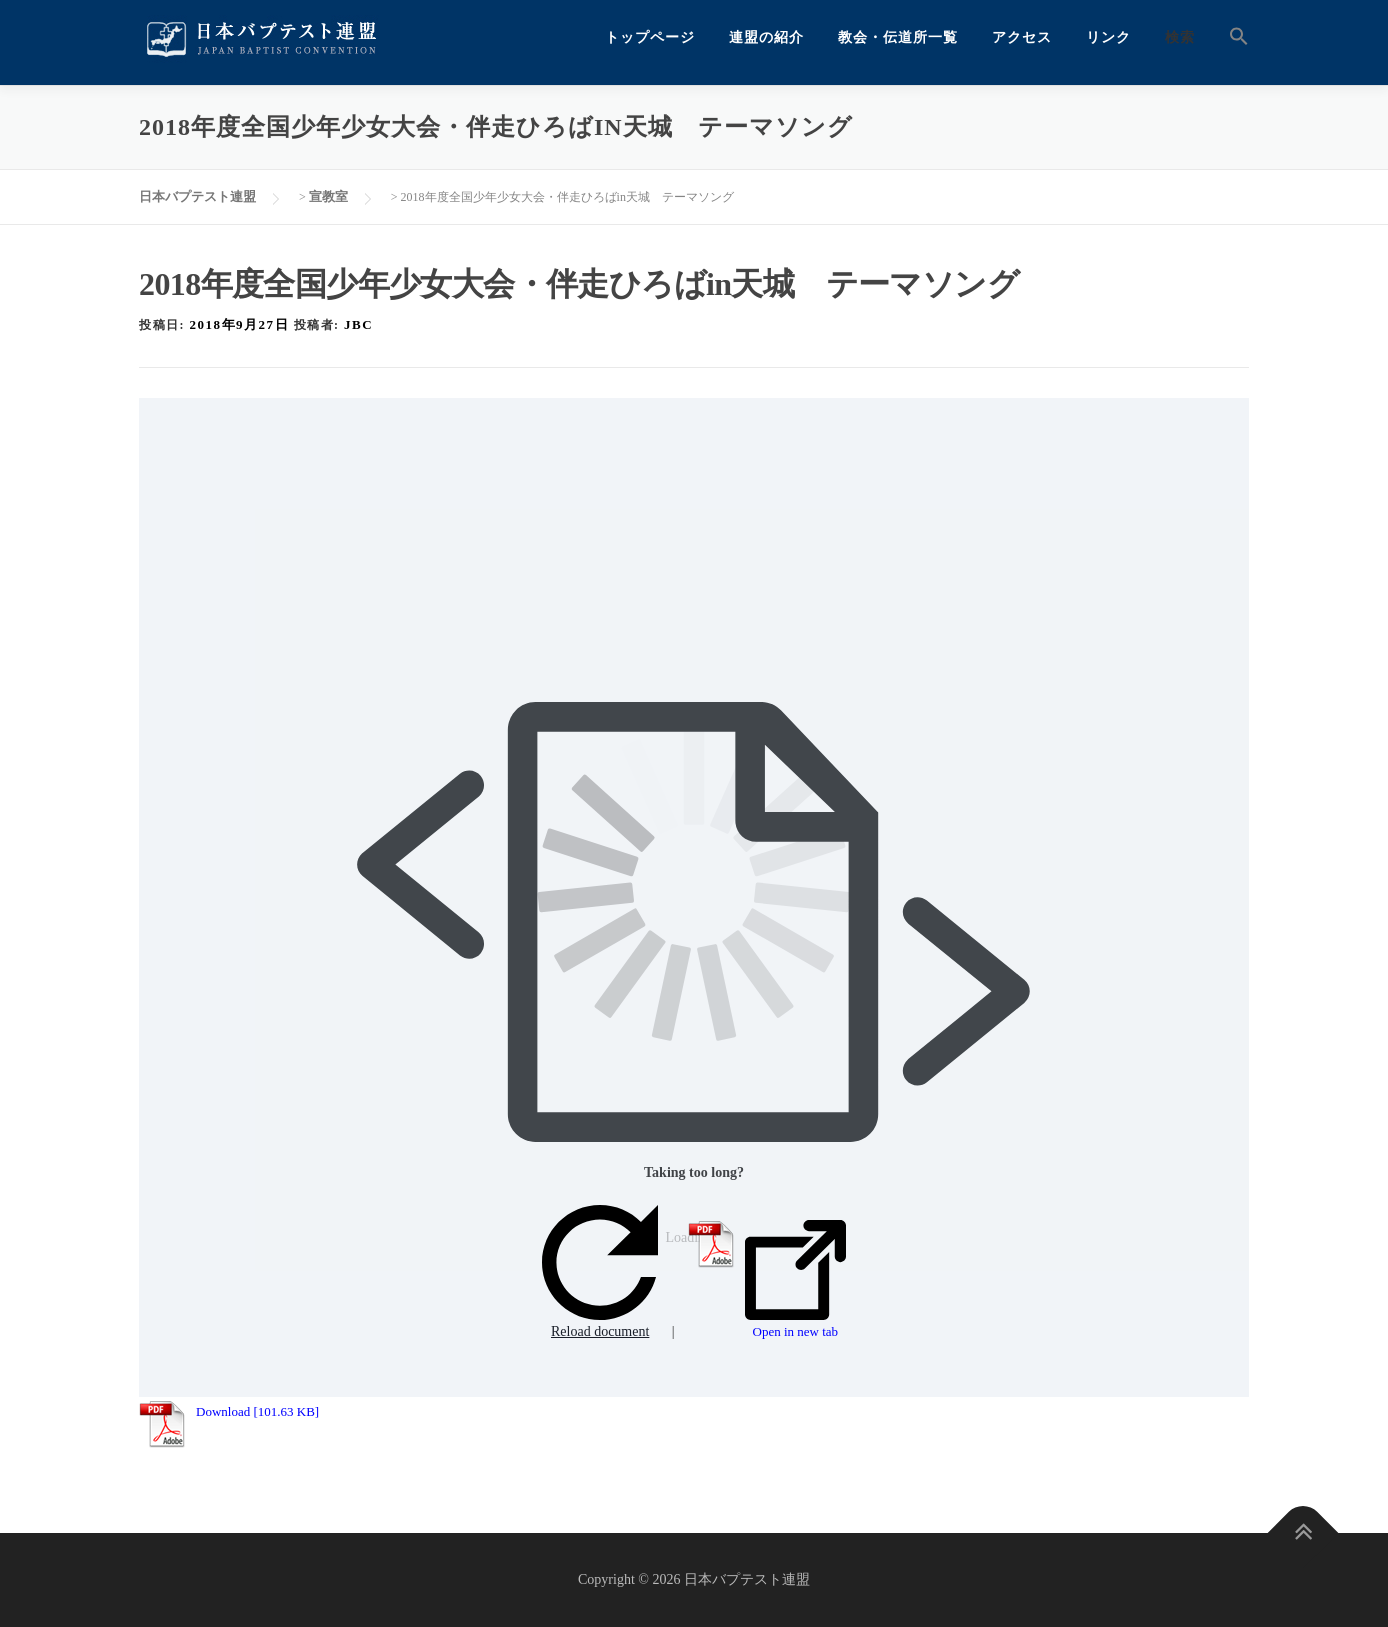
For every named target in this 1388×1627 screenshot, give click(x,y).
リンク (1108, 37)
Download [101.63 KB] (257, 1411)
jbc (358, 324)
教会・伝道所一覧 (898, 37)
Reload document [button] (600, 1272)
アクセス (1022, 37)
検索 (1180, 37)
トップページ (650, 37)
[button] (1230, 37)
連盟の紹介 (766, 37)
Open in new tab (795, 1280)
